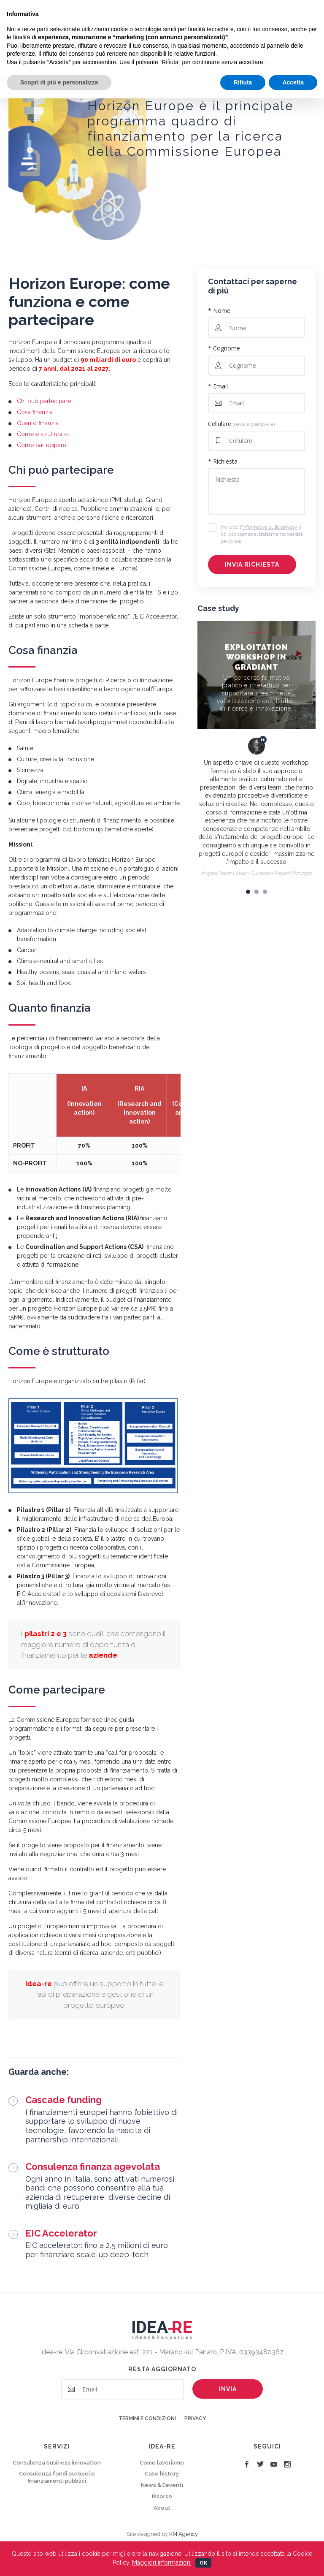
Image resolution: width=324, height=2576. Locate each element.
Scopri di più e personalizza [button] (59, 82)
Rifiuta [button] (243, 82)
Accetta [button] (293, 82)
